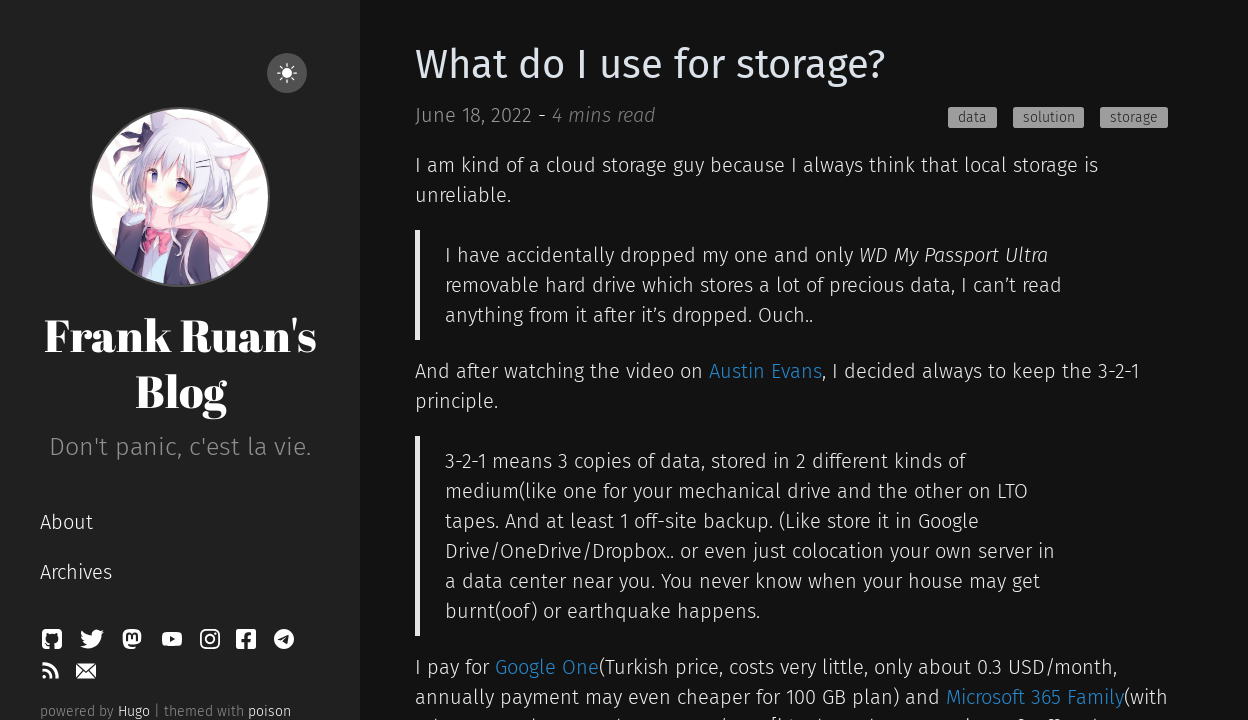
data (972, 117)
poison (269, 711)
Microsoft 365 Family (1035, 697)
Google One (547, 667)
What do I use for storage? (650, 65)
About (66, 522)
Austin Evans (765, 371)
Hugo (134, 711)
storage (1134, 117)
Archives (76, 572)
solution (1049, 117)
